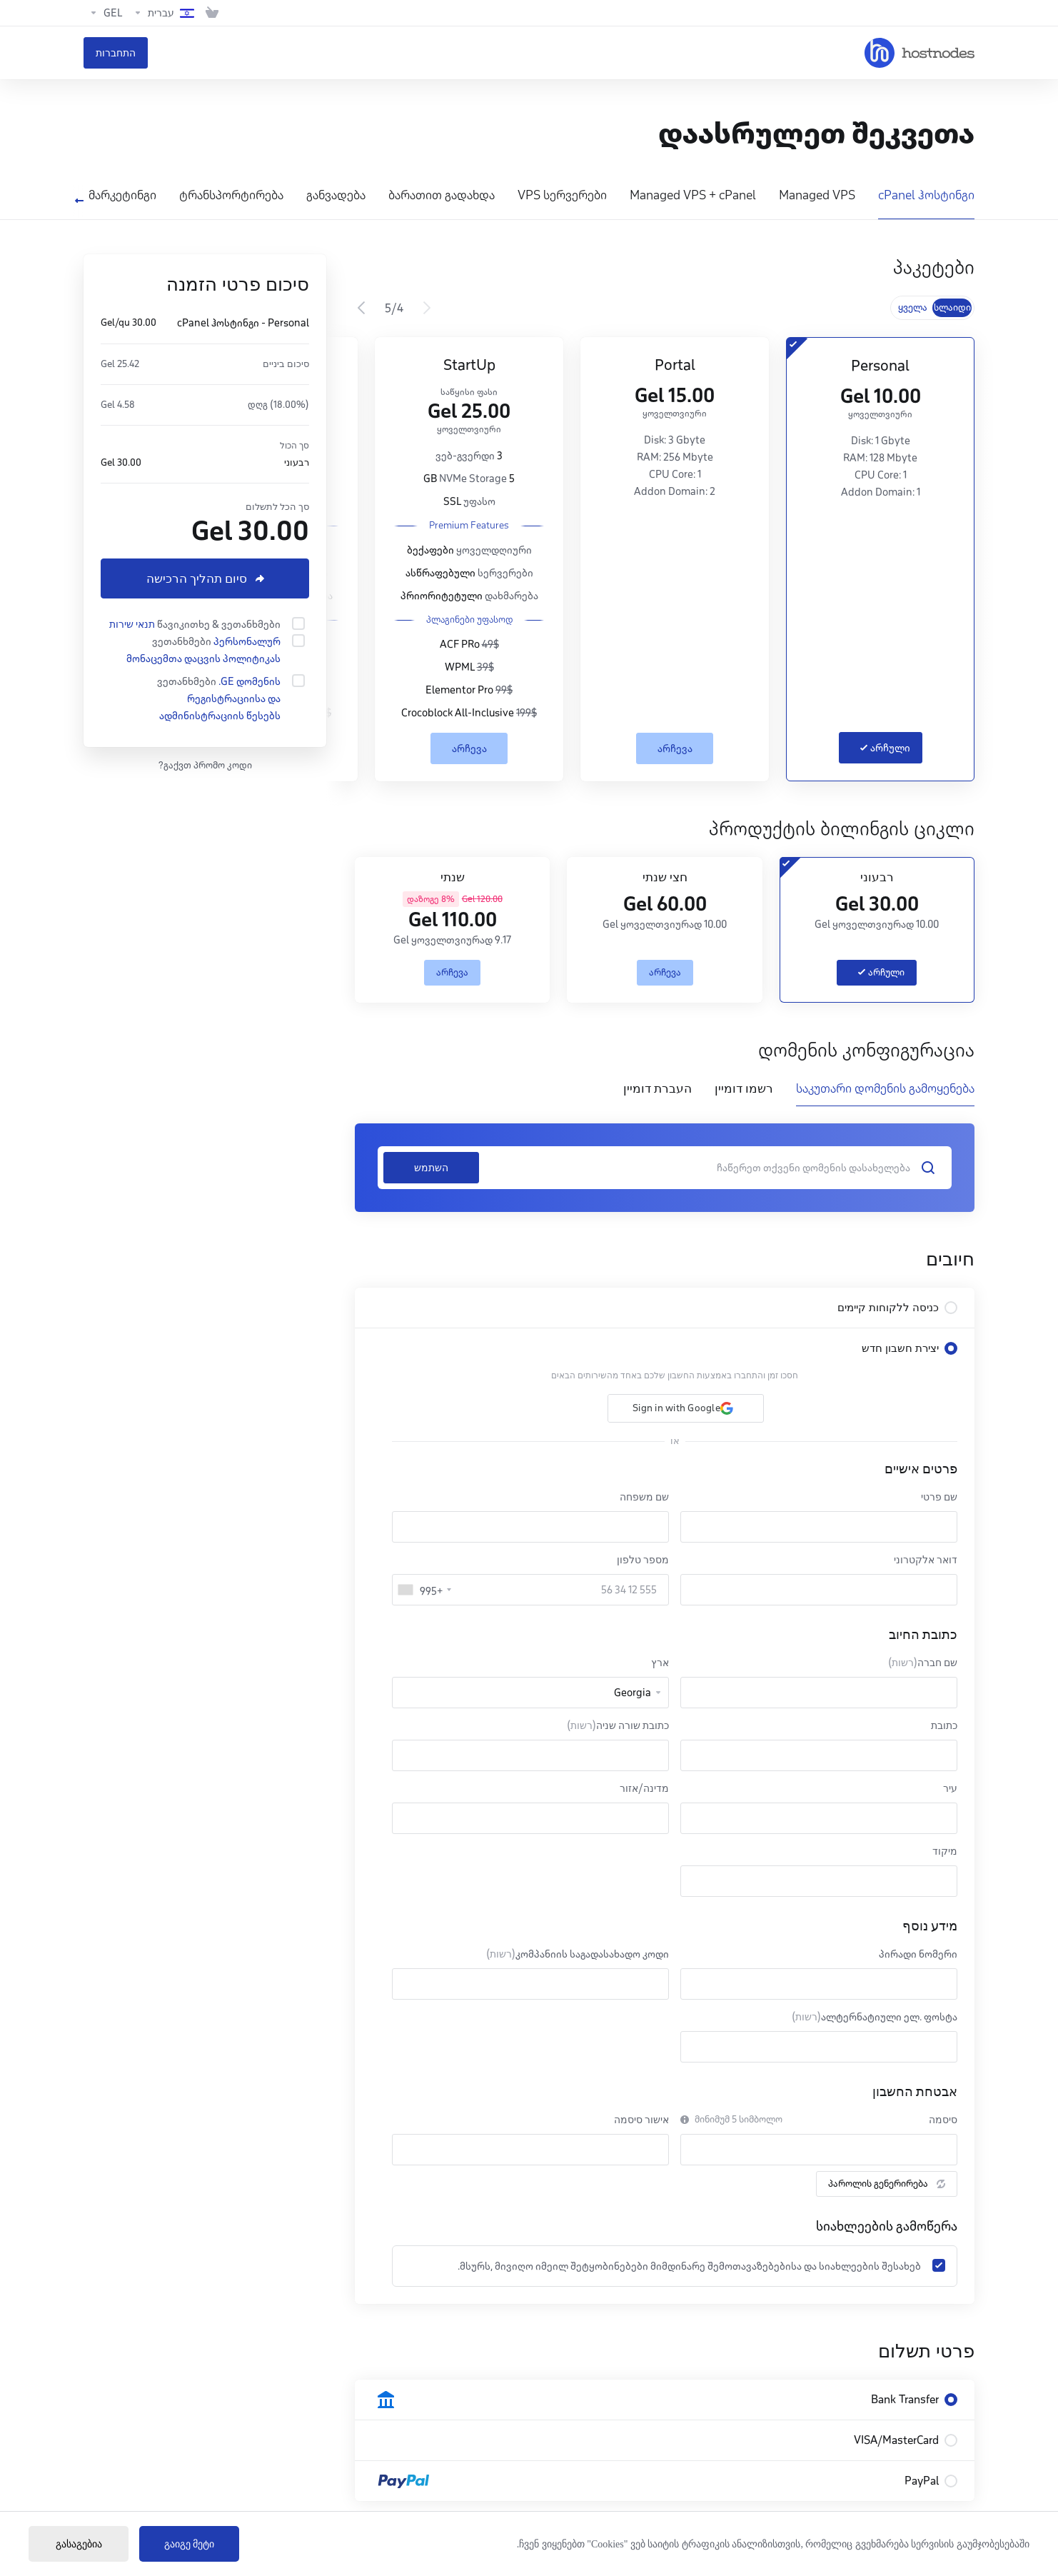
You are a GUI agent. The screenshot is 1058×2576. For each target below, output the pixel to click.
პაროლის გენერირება (886, 2183)
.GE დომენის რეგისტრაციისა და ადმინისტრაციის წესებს (220, 698)
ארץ (660, 1662)
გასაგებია (79, 2544)
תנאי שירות (132, 624)
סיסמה (943, 2119)
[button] (686, 1408)
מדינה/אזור (644, 1788)
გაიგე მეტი (189, 2544)
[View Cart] (212, 13)
